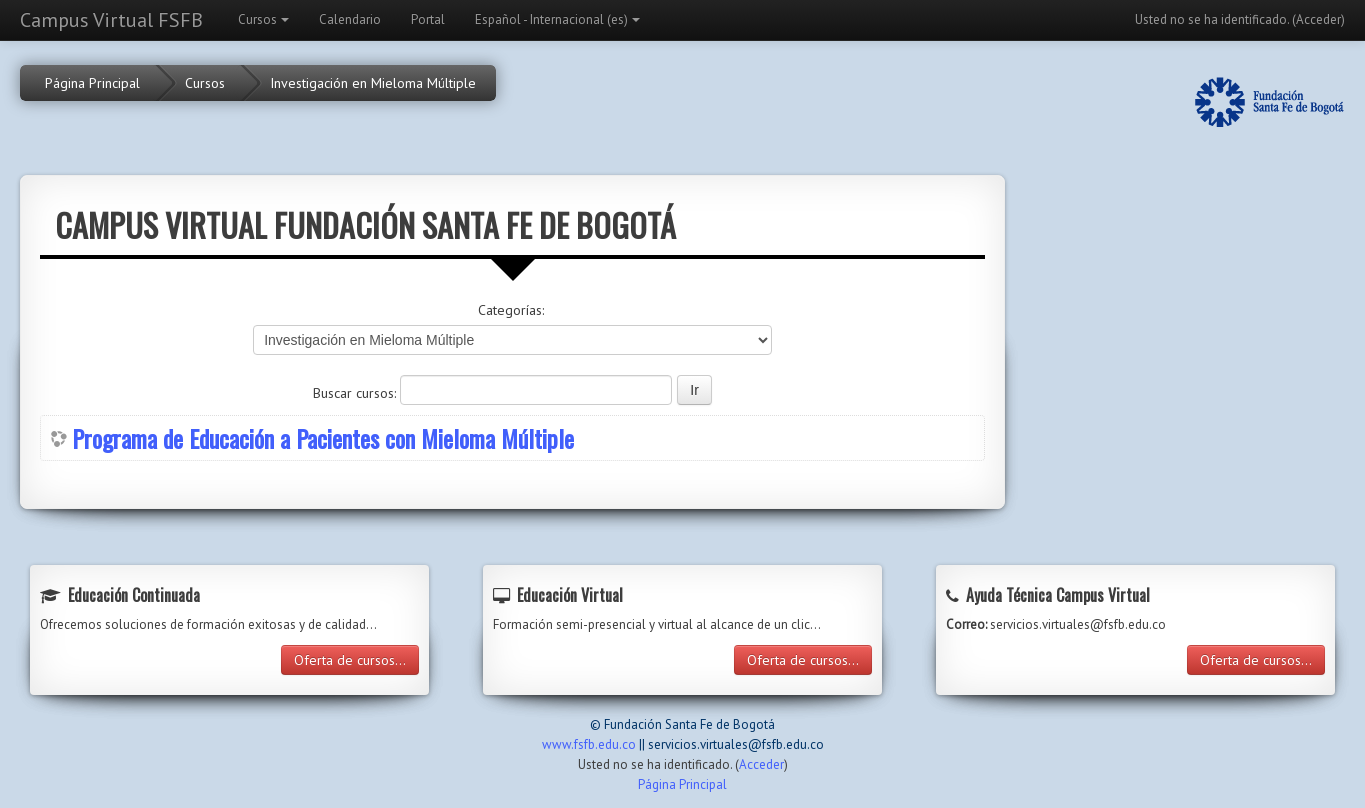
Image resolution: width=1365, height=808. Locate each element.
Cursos (263, 19)
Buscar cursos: (356, 393)
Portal (428, 19)
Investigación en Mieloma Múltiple (373, 83)
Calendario (350, 19)
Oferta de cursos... (350, 660)
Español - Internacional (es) (557, 19)
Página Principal (92, 83)
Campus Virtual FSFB (111, 20)
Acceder (1318, 19)
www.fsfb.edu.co (589, 744)
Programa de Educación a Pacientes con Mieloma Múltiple (323, 438)
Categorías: (511, 310)
